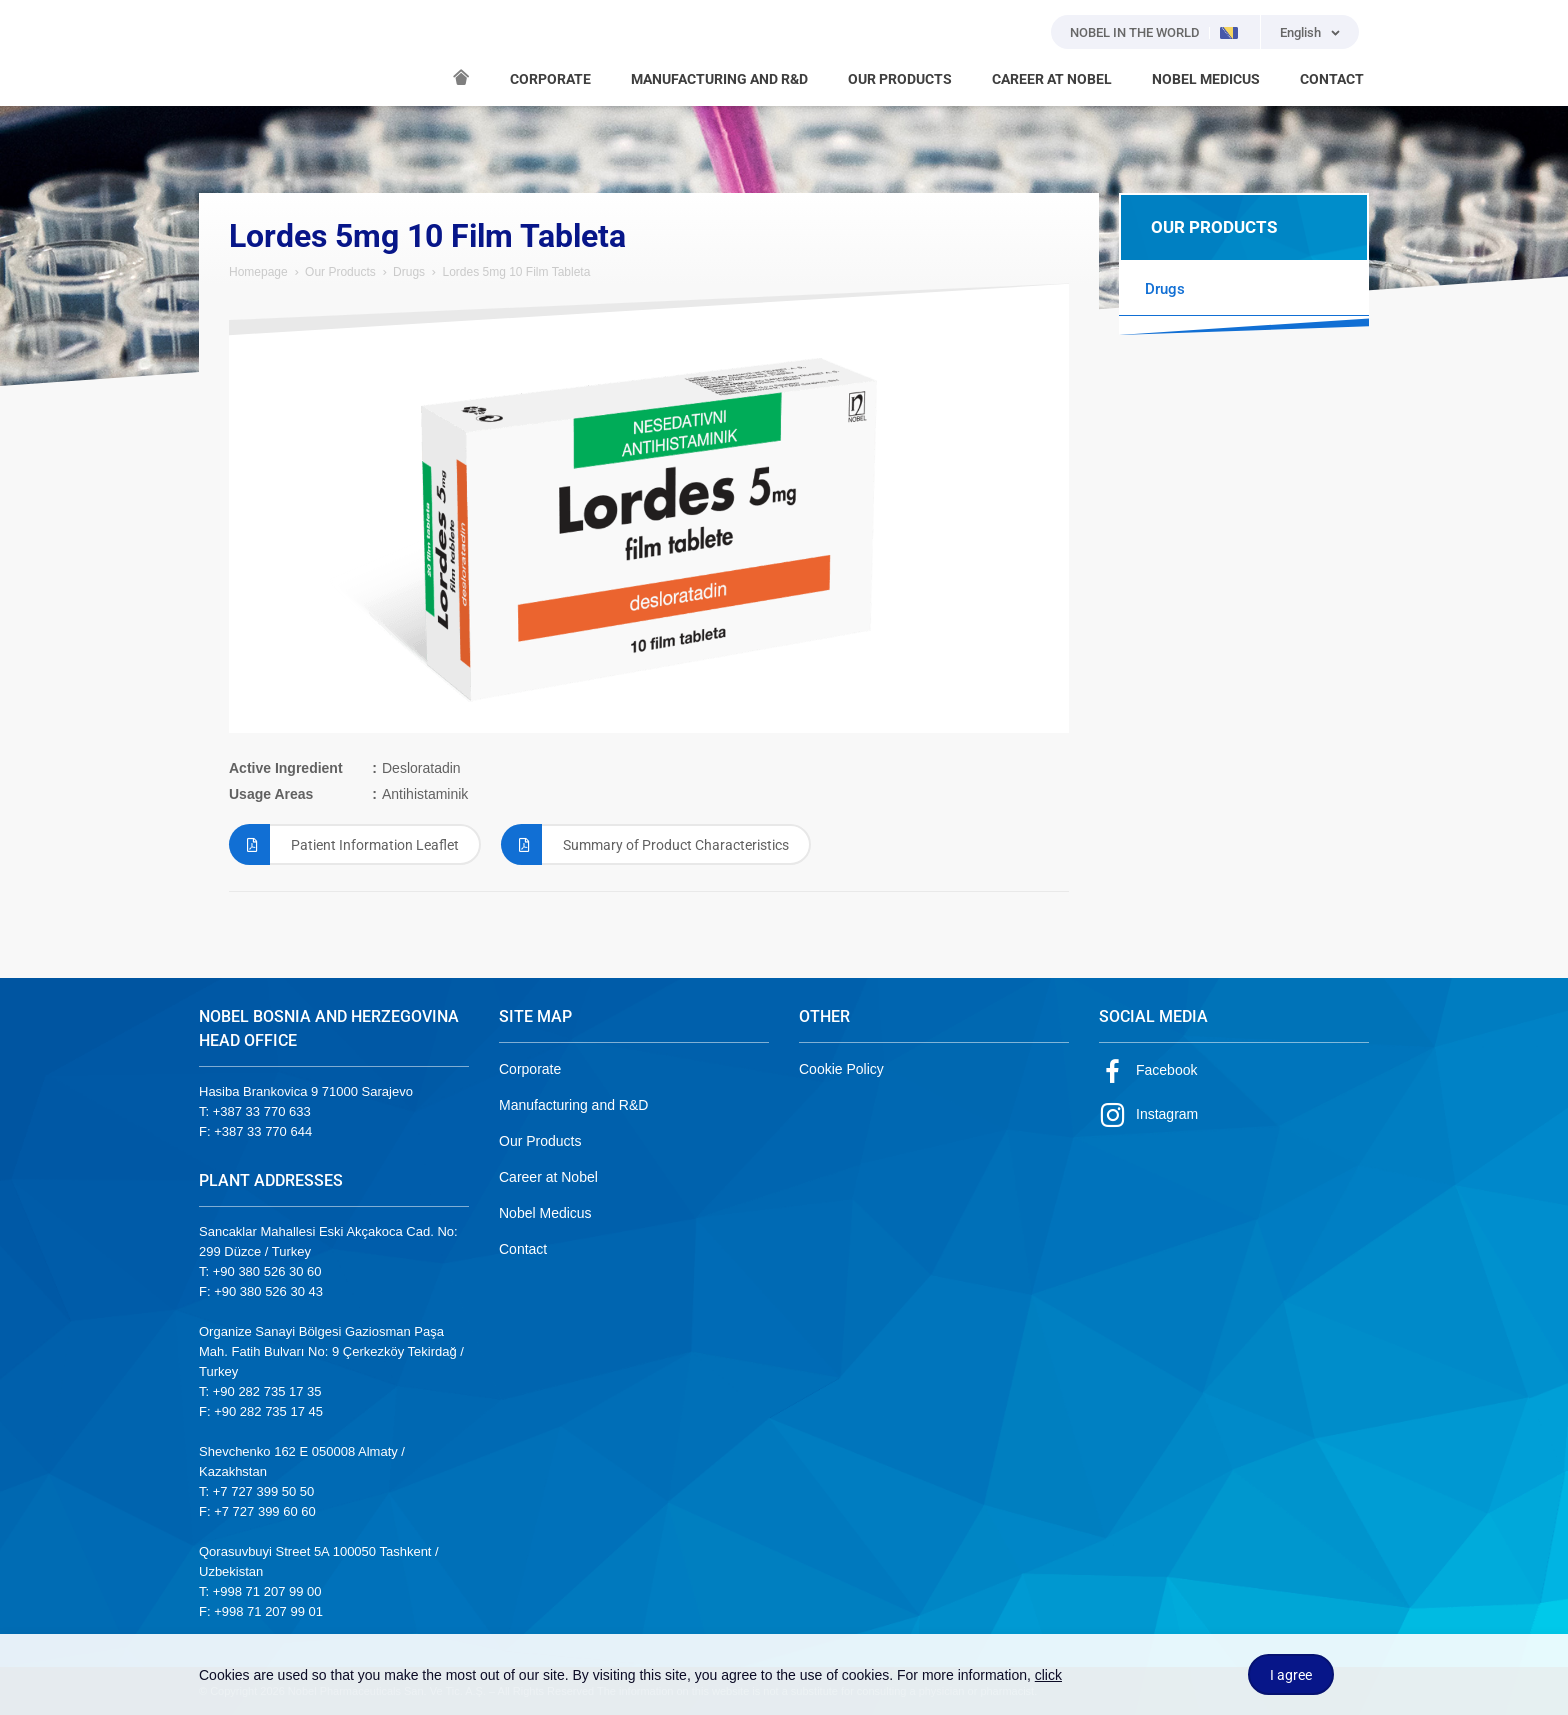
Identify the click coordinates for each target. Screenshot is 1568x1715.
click (1048, 1675)
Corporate (530, 1069)
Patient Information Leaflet (344, 844)
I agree (1291, 1675)
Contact (523, 1249)
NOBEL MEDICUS (1206, 79)
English (1300, 32)
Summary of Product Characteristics (645, 844)
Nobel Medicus (545, 1213)
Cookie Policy (841, 1069)
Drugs (409, 272)
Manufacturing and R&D (573, 1105)
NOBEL (226, 53)
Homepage (258, 272)
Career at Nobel (548, 1177)
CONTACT (1332, 79)
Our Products (340, 272)
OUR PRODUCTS (900, 79)
